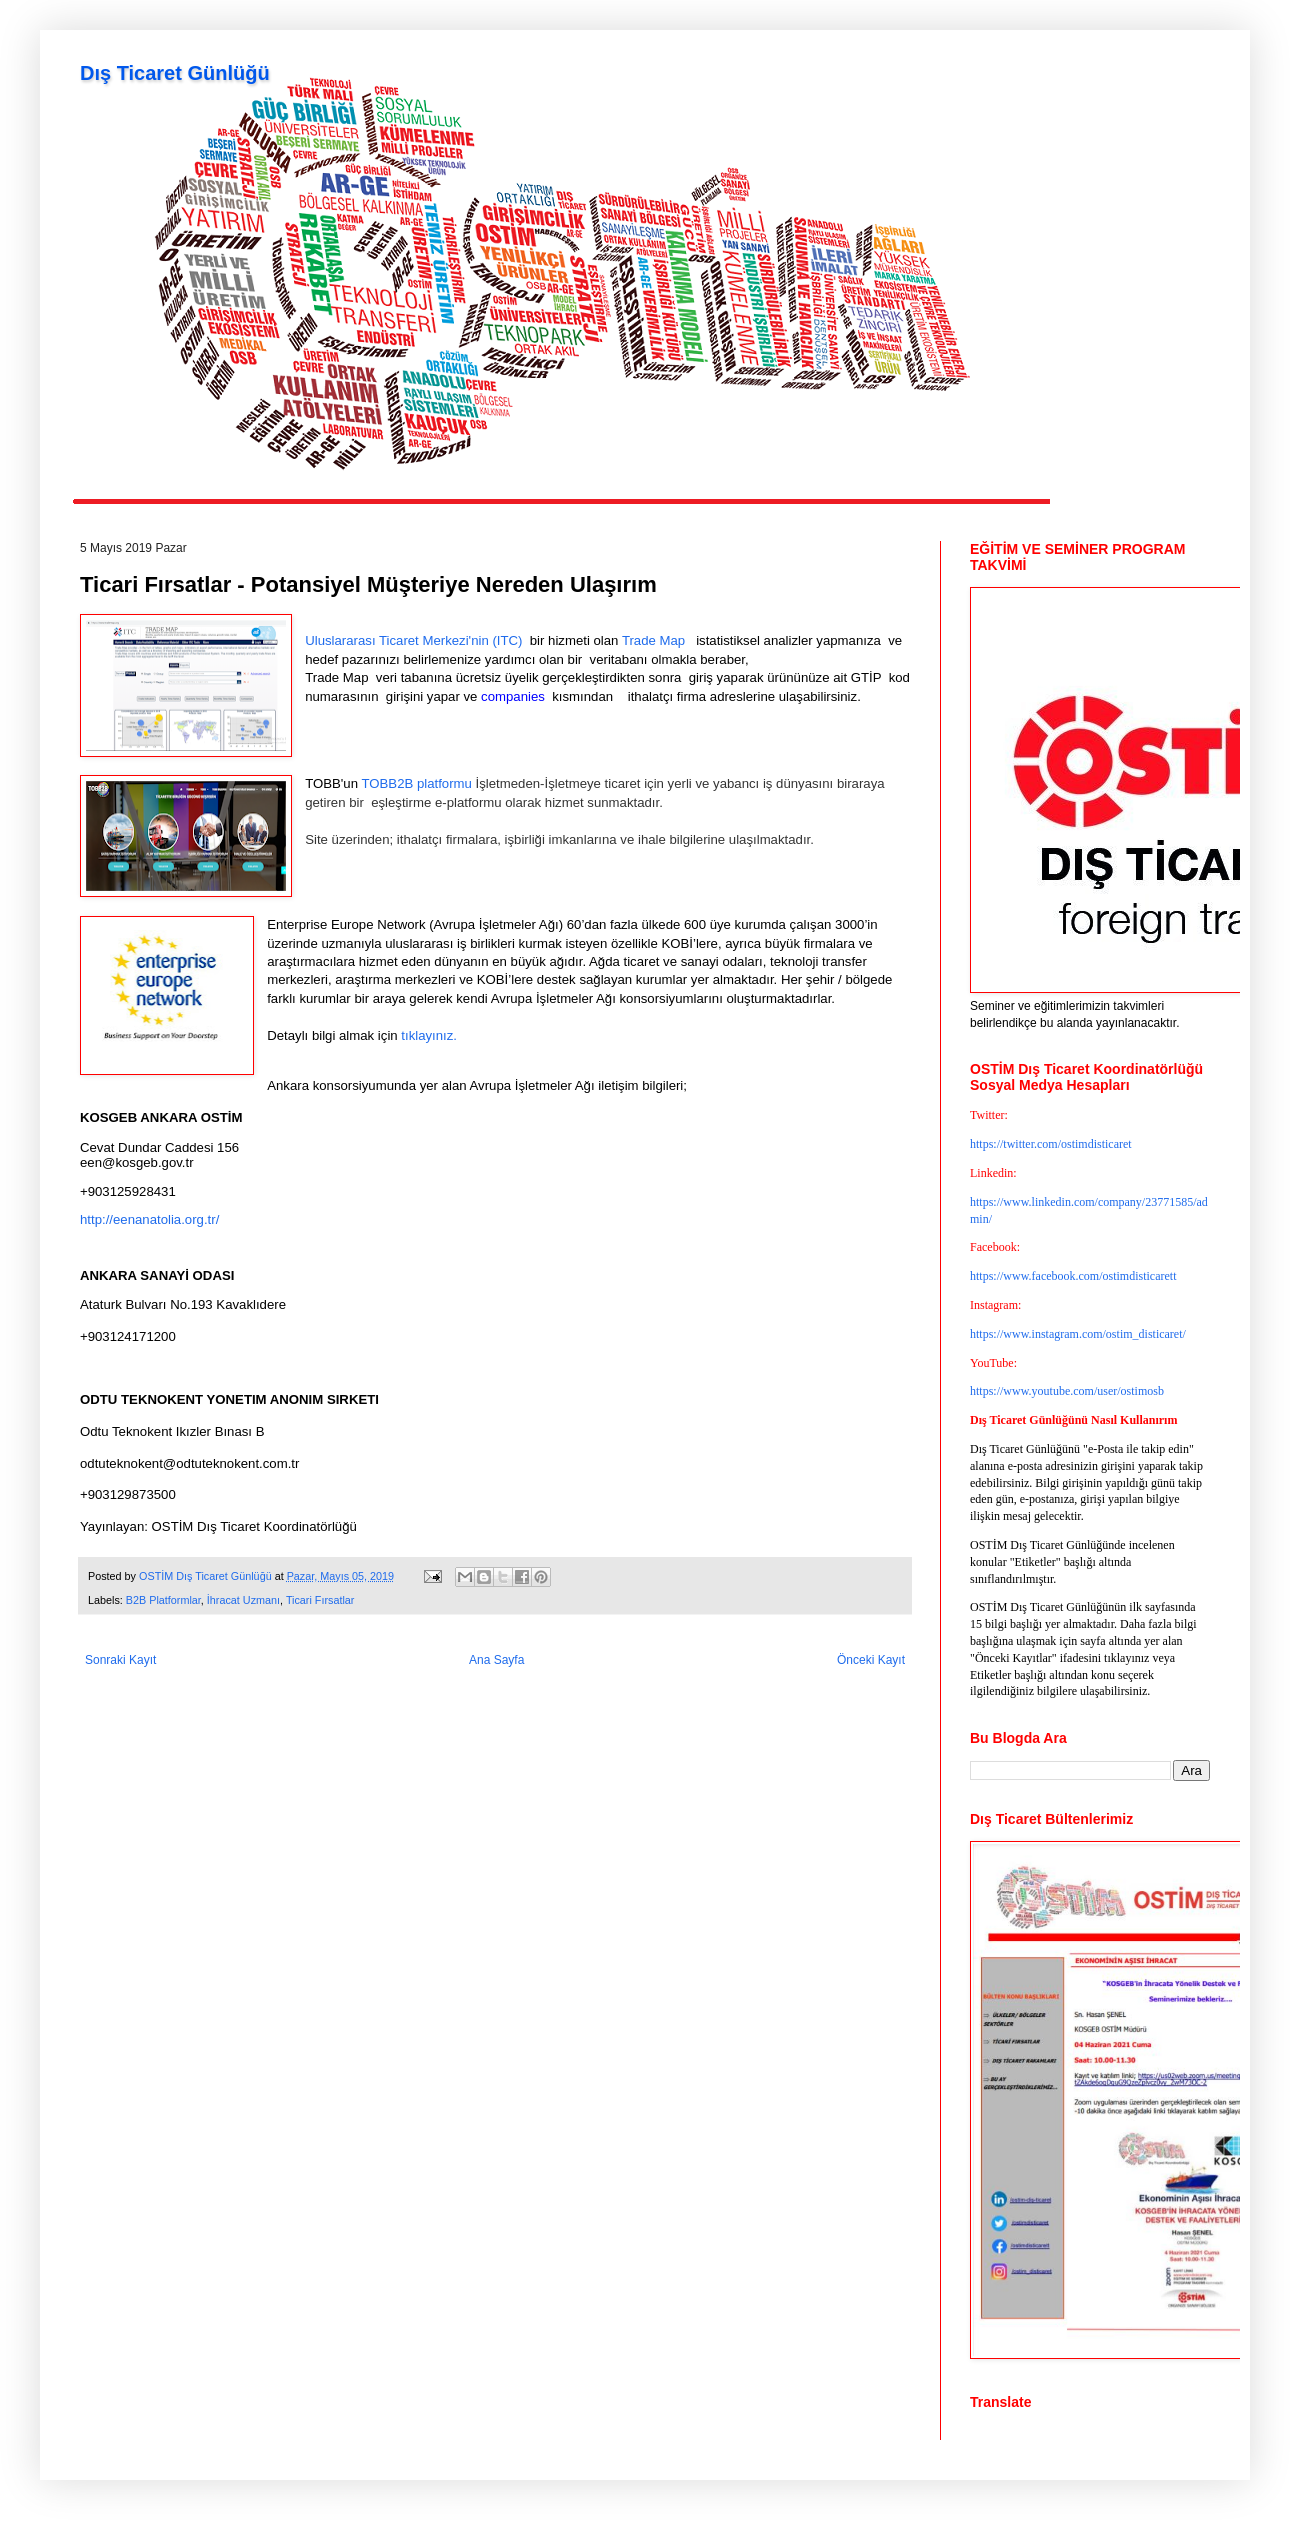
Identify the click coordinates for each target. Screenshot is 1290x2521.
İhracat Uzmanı (243, 1600)
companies (514, 696)
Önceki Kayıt (871, 1660)
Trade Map (655, 640)
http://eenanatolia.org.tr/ (149, 1219)
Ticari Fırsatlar (320, 1600)
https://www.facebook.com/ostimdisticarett (1073, 1276)
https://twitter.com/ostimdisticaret (1051, 1144)
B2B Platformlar (163, 1600)
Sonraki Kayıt (120, 1660)
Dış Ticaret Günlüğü (175, 73)
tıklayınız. (427, 1035)
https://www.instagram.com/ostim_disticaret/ (1078, 1334)
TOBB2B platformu (416, 783)
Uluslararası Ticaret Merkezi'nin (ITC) (413, 640)
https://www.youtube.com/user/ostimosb (1067, 1391)
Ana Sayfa (496, 1660)
